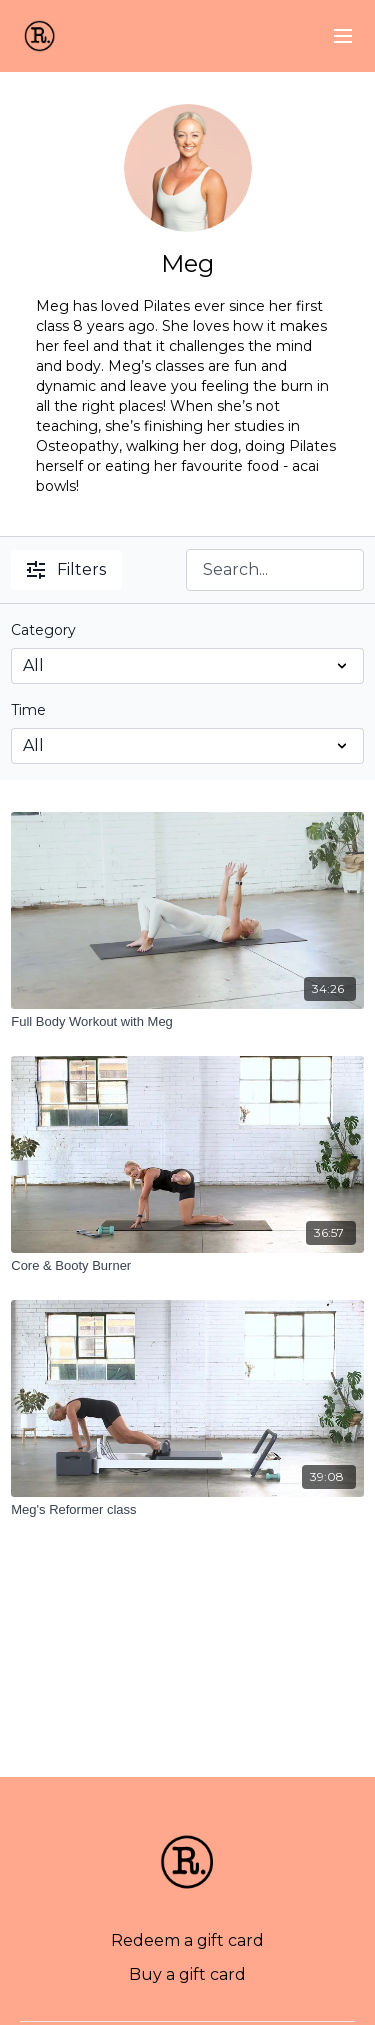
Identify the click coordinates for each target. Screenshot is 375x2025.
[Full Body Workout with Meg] (187, 1022)
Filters (66, 569)
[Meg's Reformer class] (187, 1510)
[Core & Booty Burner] (187, 1266)
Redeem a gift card (187, 1940)
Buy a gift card (187, 1974)
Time (28, 710)
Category (43, 630)
